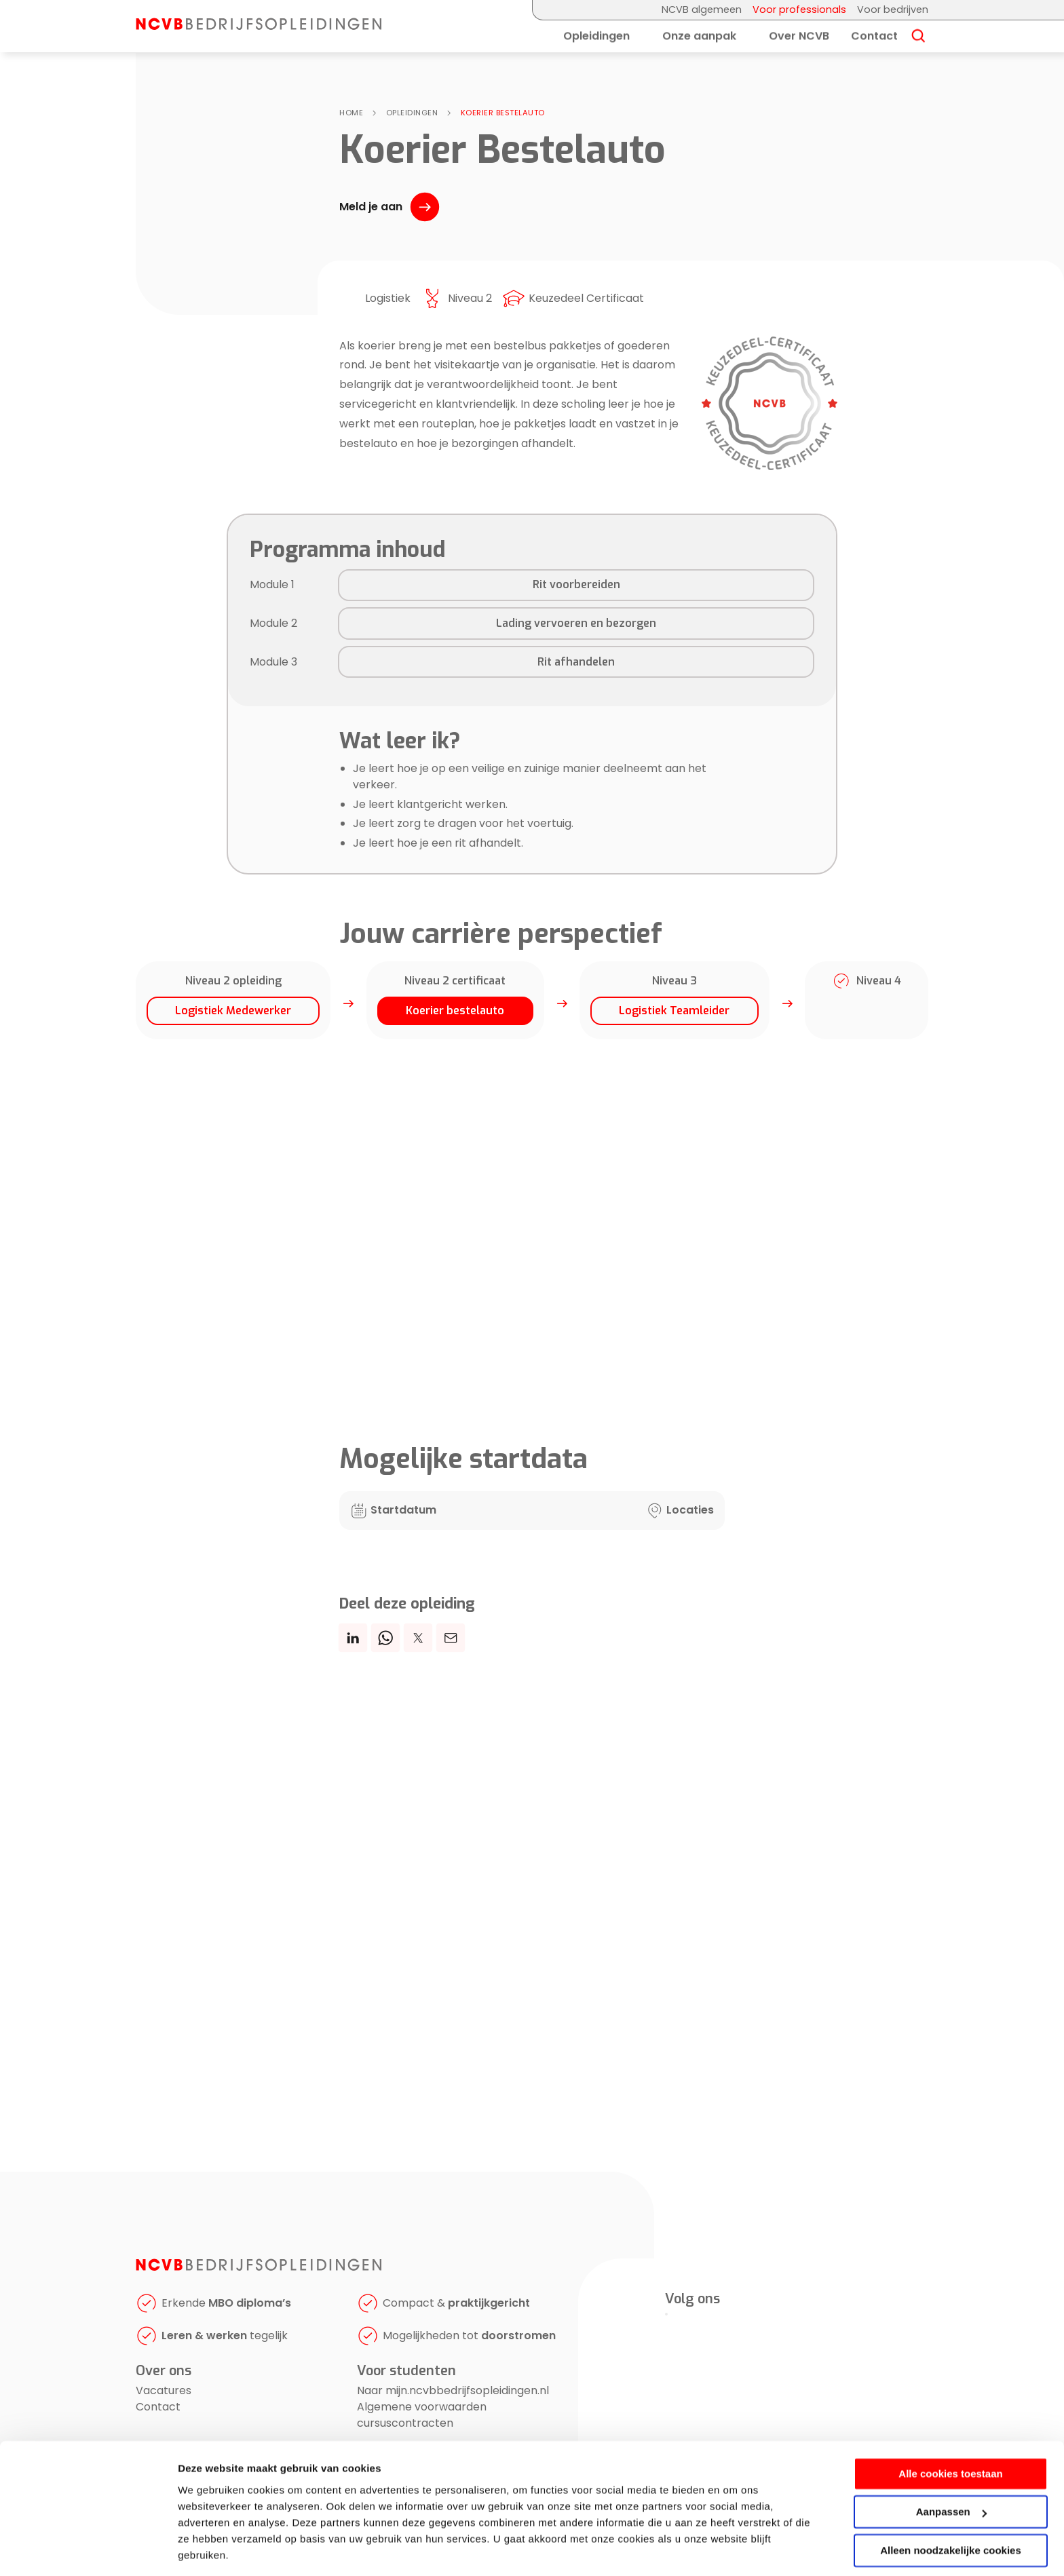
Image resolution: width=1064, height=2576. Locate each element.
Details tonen (210, 2549)
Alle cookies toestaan (950, 2430)
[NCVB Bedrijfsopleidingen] (259, 26)
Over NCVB (799, 36)
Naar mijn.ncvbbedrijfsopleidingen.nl (453, 2390)
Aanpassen (951, 2468)
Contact (874, 36)
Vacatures (163, 2390)
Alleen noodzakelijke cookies (950, 2507)
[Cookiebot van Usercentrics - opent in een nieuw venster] (87, 2549)
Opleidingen (596, 36)
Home (351, 112)
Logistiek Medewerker (233, 1010)
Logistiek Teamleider (674, 1010)
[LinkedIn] (666, 2314)
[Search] (918, 37)
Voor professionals (799, 9)
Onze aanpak (699, 36)
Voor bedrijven (892, 9)
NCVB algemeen (702, 9)
